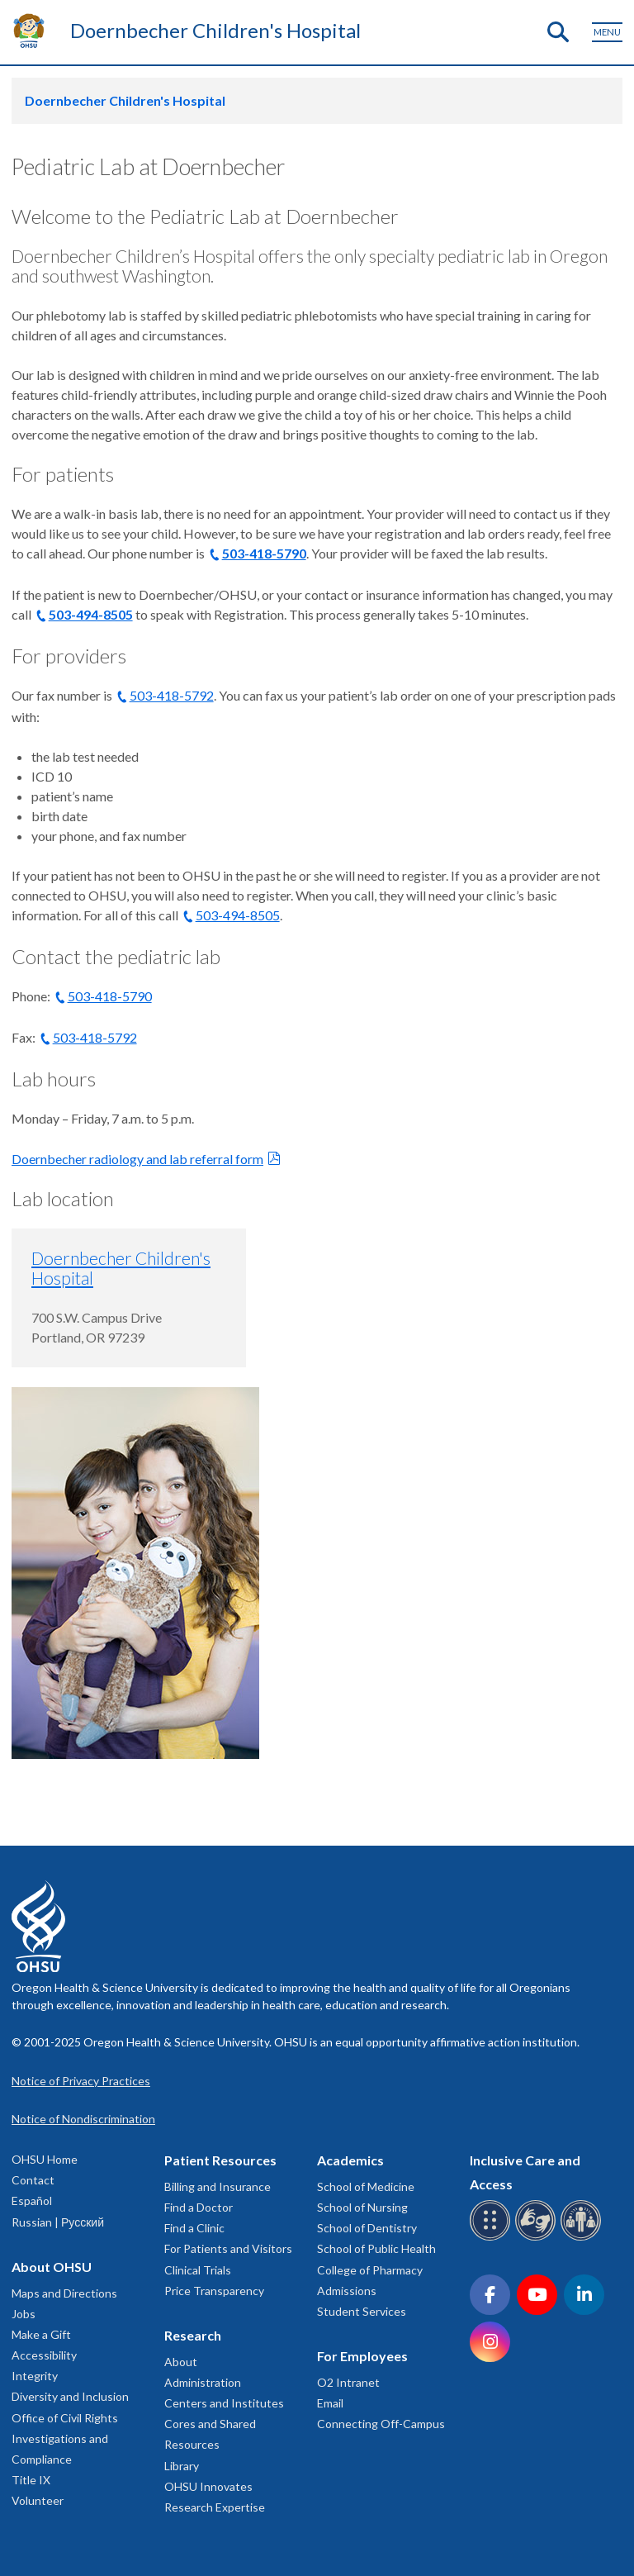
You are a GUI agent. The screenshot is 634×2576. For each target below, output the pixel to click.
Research (192, 2335)
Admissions (346, 2291)
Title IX (31, 2480)
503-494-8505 (91, 614)
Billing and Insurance (217, 2186)
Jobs (23, 2314)
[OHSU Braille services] (492, 2238)
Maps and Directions (64, 2293)
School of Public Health (376, 2248)
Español (32, 2200)
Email (330, 2403)
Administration (202, 2382)
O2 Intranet (348, 2382)
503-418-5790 (264, 553)
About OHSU (52, 2266)
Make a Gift (41, 2334)
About (180, 2362)
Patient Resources (220, 2160)
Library (181, 2466)
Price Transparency (214, 2291)
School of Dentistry (367, 2228)
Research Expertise (214, 2507)
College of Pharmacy (370, 2270)
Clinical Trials (197, 2270)
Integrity (35, 2376)
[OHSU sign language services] (538, 2238)
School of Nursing (362, 2207)
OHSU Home (45, 2159)
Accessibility (44, 2355)
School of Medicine (365, 2186)
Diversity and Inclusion (70, 2396)
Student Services (361, 2311)
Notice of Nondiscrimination (83, 2119)
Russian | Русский (58, 2222)
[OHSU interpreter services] (583, 2238)
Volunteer (38, 2500)
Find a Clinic (194, 2228)
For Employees (362, 2356)
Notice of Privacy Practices (81, 2081)
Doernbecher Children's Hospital (215, 30)
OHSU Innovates (208, 2486)
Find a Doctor (198, 2207)
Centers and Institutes (224, 2403)
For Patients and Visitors (228, 2248)
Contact (33, 2180)
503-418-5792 (172, 695)
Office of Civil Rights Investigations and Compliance (65, 2438)
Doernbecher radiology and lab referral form (137, 1159)
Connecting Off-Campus (381, 2424)
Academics (350, 2160)
